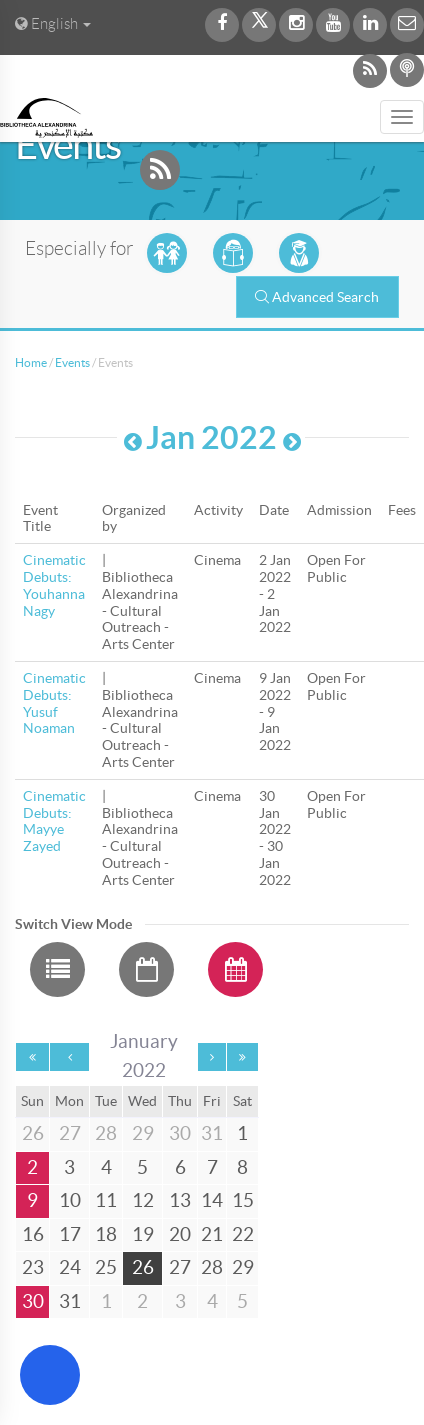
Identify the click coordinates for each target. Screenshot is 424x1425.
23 (33, 1267)
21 (212, 1234)
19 (143, 1234)
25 (106, 1267)
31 (70, 1301)
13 (180, 1200)
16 (33, 1234)
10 (70, 1200)
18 (106, 1234)
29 (243, 1267)
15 (243, 1200)
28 (212, 1267)
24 (70, 1267)
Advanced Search (317, 297)
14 (212, 1200)
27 (180, 1267)
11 (106, 1200)
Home (31, 362)
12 (143, 1200)
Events (72, 362)
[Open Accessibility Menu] (50, 1375)
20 (180, 1234)
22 (243, 1234)
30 (33, 1301)
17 (70, 1234)
